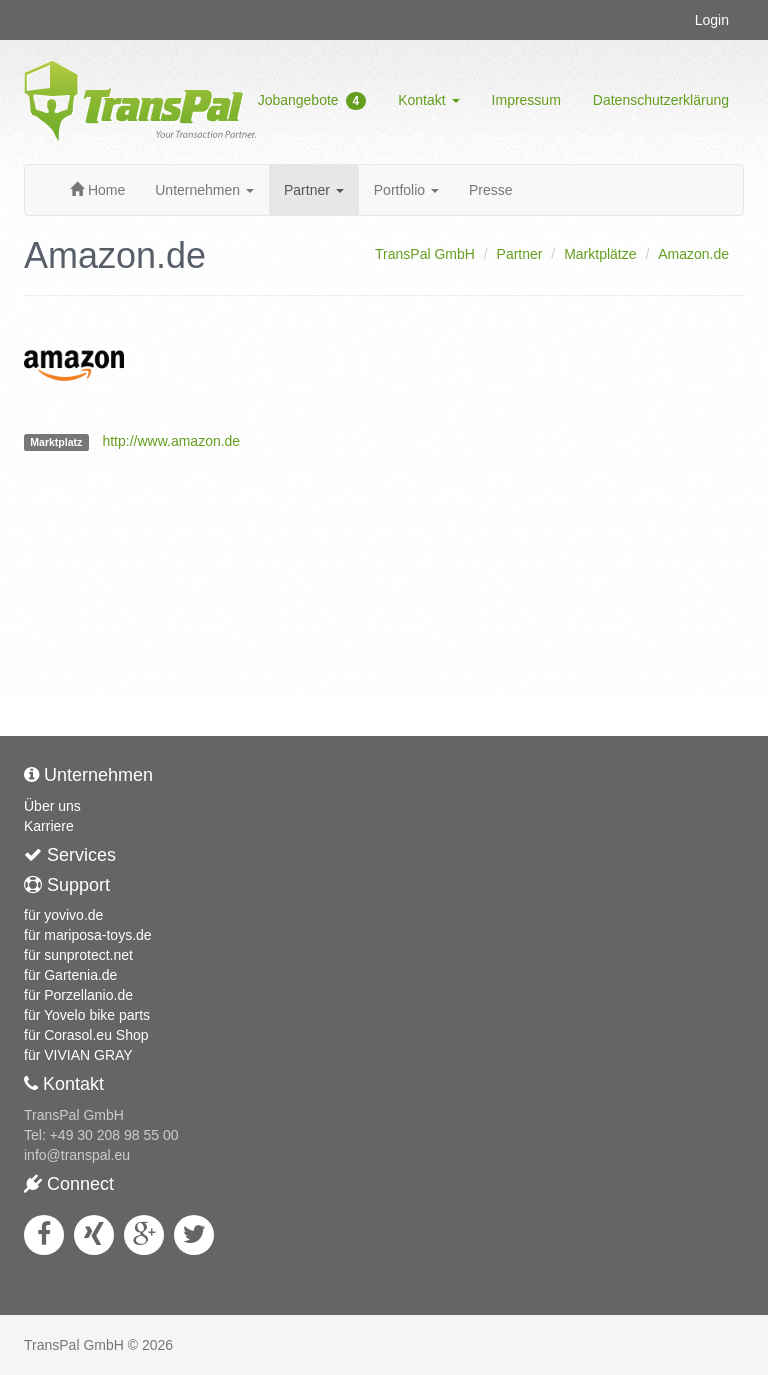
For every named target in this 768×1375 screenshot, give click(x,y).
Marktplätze (600, 254)
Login (712, 20)
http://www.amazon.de (171, 441)
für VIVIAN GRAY (78, 1055)
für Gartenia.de (70, 975)
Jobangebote (312, 101)
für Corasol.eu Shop (86, 1035)
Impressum (526, 100)
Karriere (49, 826)
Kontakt (428, 100)
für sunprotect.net (78, 955)
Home (97, 190)
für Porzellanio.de (78, 995)
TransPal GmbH (425, 254)
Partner (314, 190)
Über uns (52, 806)
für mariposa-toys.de (88, 935)
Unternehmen (204, 190)
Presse (491, 190)
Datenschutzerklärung (661, 100)
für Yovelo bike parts (87, 1015)
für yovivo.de (63, 915)
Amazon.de (693, 254)
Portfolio (406, 190)
